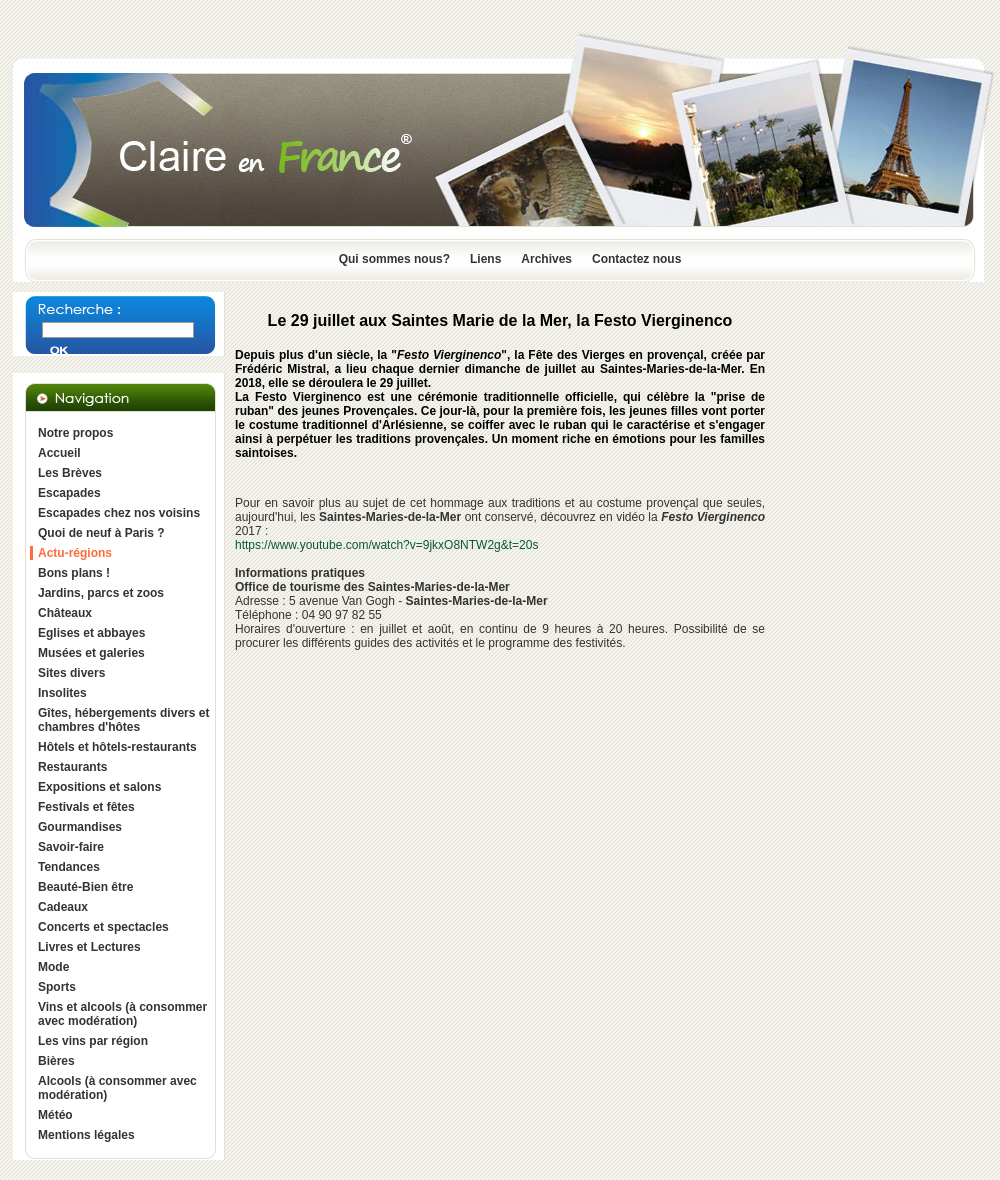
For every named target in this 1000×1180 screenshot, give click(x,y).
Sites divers (71, 673)
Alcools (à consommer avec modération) (117, 1088)
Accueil (59, 453)
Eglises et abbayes (91, 633)
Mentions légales (86, 1135)
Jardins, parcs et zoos (101, 593)
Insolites (62, 693)
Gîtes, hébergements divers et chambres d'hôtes (123, 720)
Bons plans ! (74, 573)
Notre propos (75, 433)
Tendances (69, 867)
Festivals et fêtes (86, 807)
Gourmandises (80, 827)
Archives (546, 259)
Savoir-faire (71, 847)
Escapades (69, 493)
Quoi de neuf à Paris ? (101, 533)
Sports (57, 987)
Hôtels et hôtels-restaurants (117, 747)
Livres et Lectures (89, 947)
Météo (55, 1115)
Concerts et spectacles (103, 927)
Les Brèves (70, 473)
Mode (53, 967)
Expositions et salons (99, 787)
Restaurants (72, 767)
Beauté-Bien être (85, 887)
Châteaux (65, 613)
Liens (485, 259)
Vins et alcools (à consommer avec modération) (122, 1014)
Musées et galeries (91, 653)
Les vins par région (93, 1041)
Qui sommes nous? (394, 259)
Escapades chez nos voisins (119, 513)
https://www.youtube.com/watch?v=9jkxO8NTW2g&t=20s (386, 545)
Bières (56, 1061)
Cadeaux (63, 907)
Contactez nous (636, 259)
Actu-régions (75, 553)
